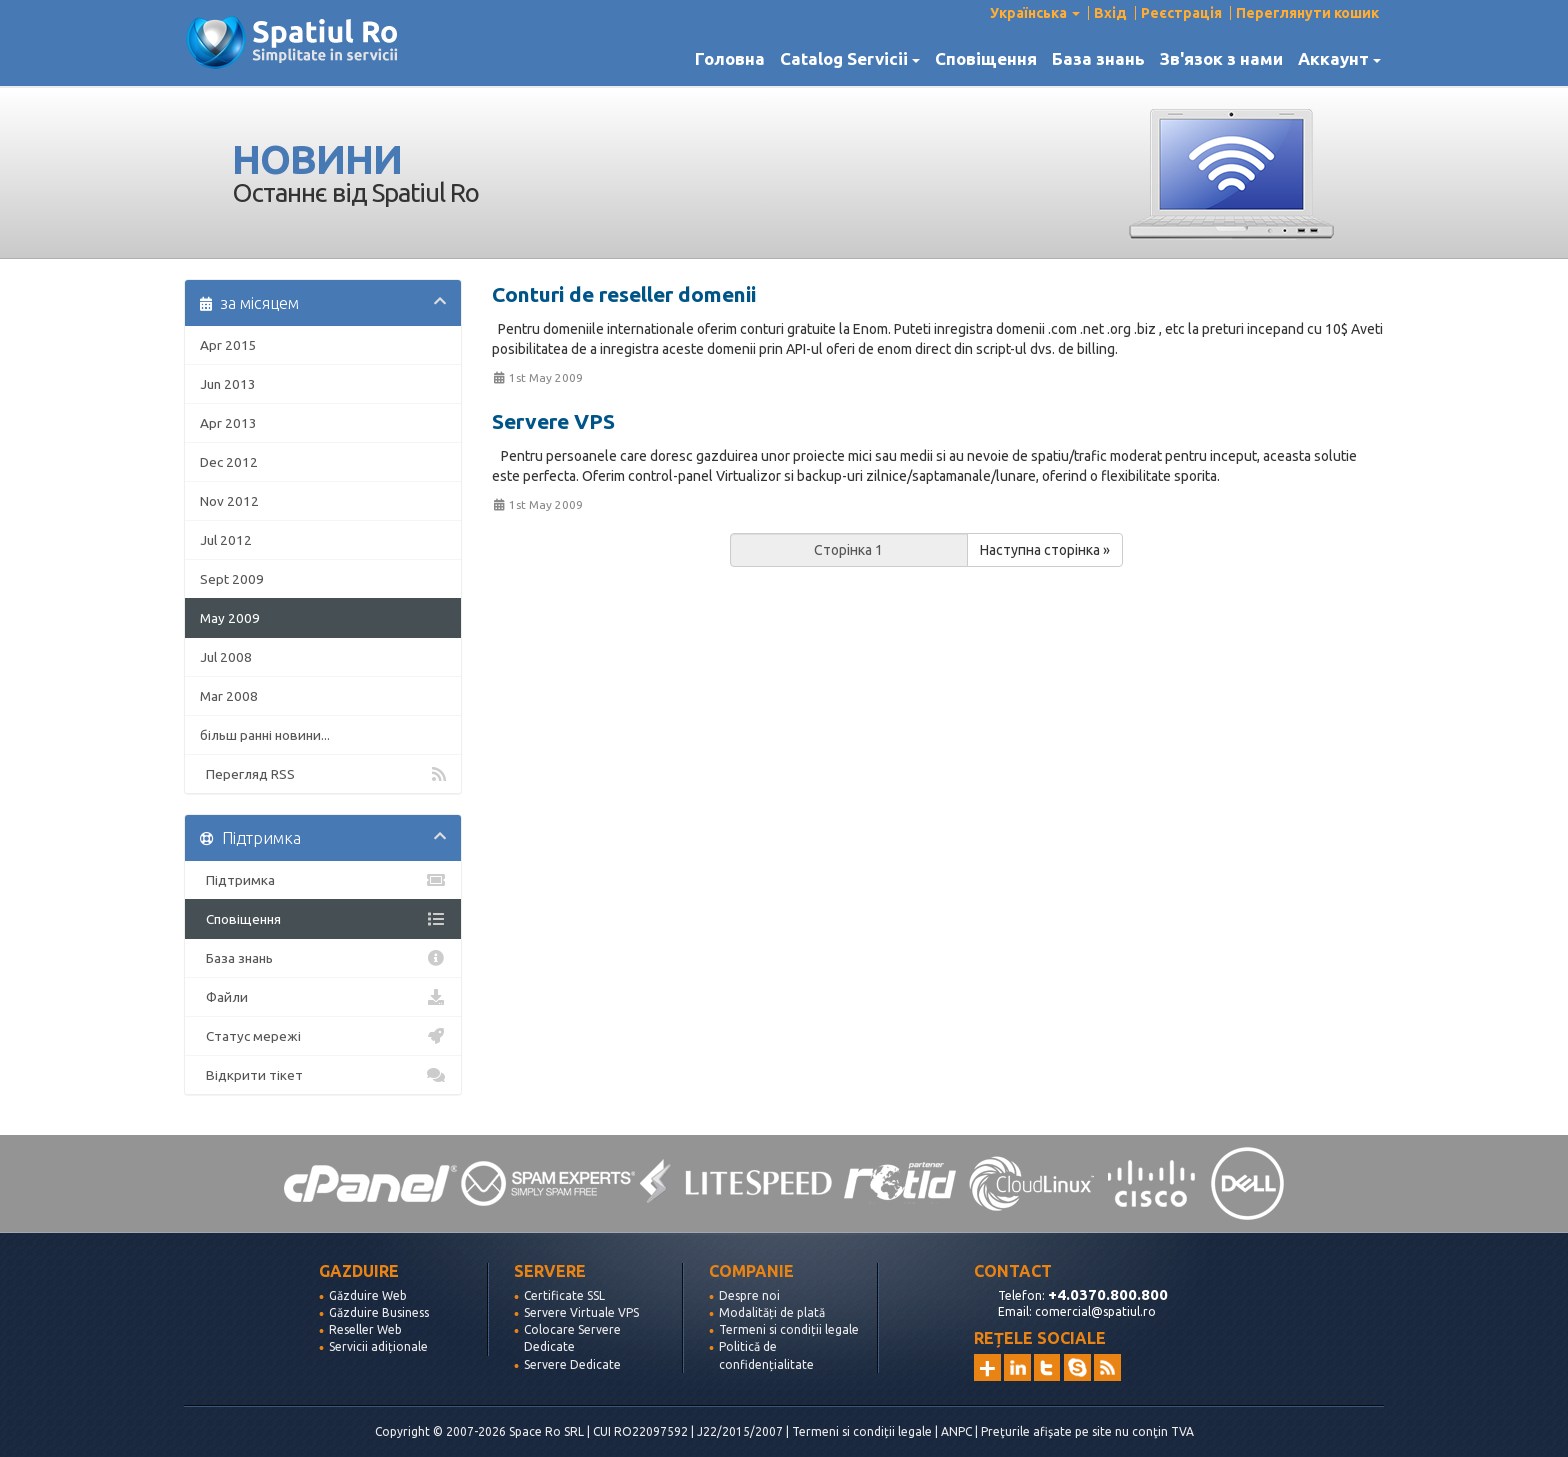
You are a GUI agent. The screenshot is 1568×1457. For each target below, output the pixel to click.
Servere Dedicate (572, 1364)
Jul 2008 (226, 657)
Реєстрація (1181, 13)
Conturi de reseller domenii (624, 294)
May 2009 (230, 618)
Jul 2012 (226, 540)
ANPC (956, 1431)
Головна (730, 59)
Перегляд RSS (323, 774)
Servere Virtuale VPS (581, 1312)
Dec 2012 (229, 462)
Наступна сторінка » (1045, 550)
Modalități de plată (772, 1312)
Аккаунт (1339, 59)
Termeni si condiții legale (789, 1329)
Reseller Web (365, 1329)
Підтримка (323, 880)
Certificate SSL (564, 1295)
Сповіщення (986, 59)
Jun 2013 (228, 384)
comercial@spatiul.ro (1095, 1311)
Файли (323, 997)
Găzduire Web (368, 1295)
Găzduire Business (379, 1312)
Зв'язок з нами (1221, 59)
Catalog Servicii (850, 59)
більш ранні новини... (265, 735)
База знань (1098, 59)
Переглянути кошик (1307, 13)
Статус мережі (323, 1036)
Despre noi (749, 1295)
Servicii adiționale (378, 1346)
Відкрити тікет (323, 1075)
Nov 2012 (229, 501)
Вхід (1110, 13)
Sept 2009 (232, 579)
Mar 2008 (229, 696)
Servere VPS (553, 421)
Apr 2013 (228, 423)
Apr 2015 (228, 345)
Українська (1035, 13)
